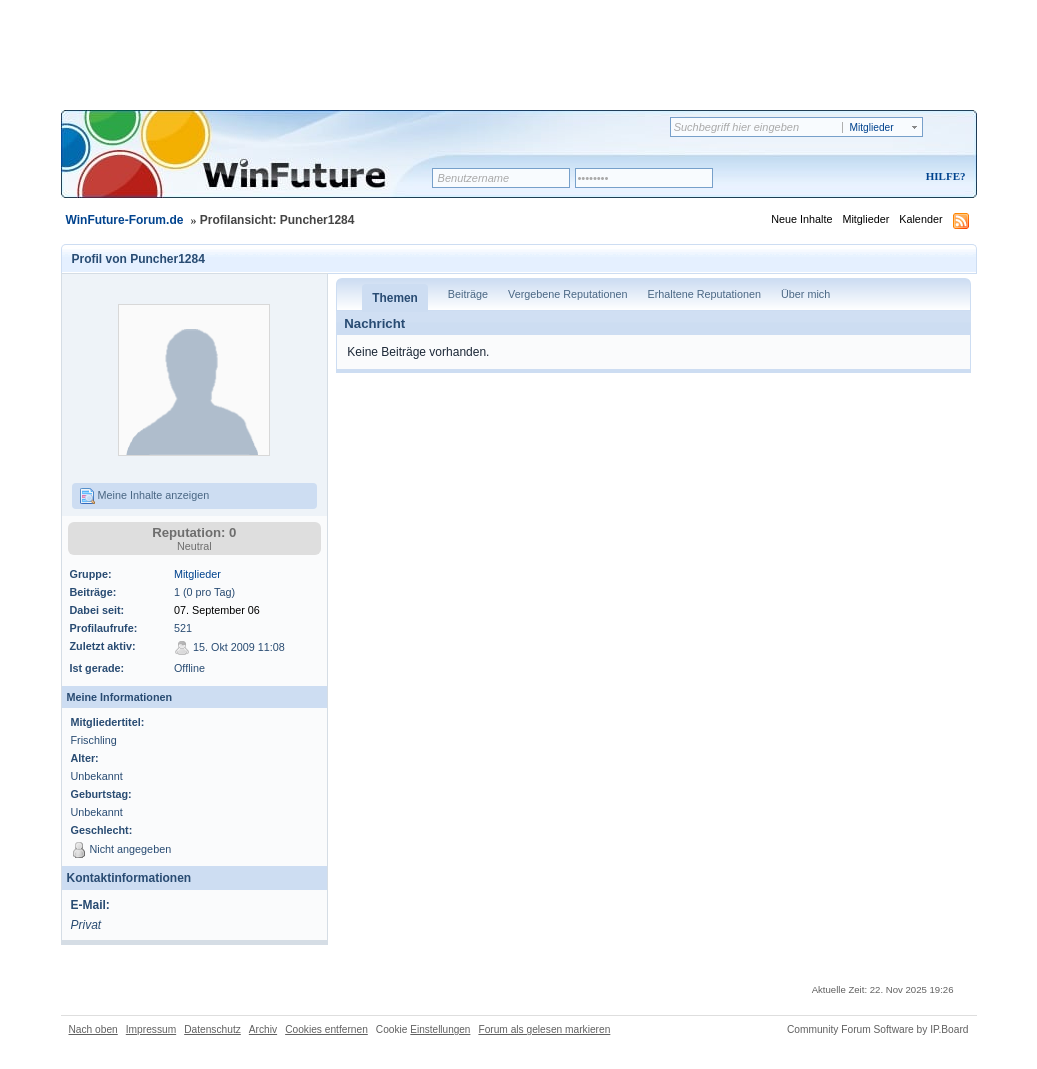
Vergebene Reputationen (567, 294)
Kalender (920, 219)
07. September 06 (217, 610)
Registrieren (862, 177)
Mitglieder (865, 219)
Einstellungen (440, 1029)
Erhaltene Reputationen (704, 294)
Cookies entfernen (326, 1029)
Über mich (805, 294)
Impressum (151, 1029)
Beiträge (468, 294)
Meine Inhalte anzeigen (144, 496)
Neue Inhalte (801, 219)
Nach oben (93, 1029)
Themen (395, 298)
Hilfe (943, 176)
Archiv (263, 1029)
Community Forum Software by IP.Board (878, 1029)
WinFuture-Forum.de (125, 220)
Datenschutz (212, 1029)
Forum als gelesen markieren (544, 1029)
